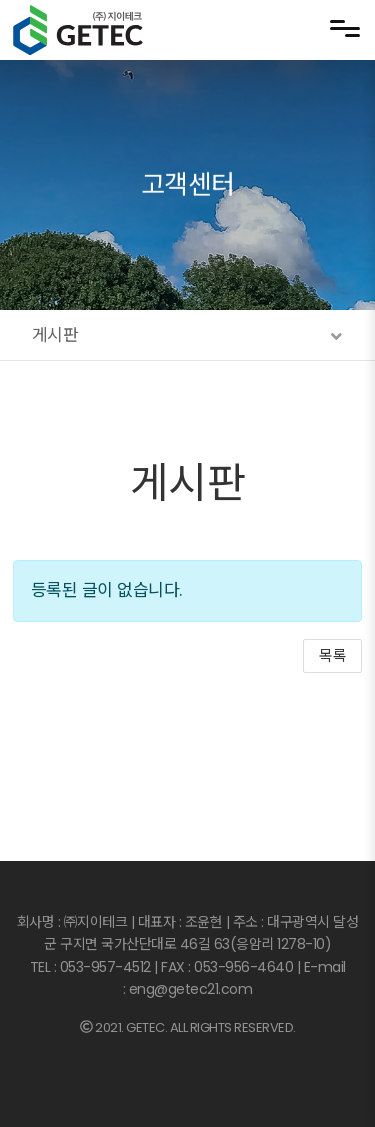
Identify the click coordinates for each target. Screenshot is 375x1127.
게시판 (188, 483)
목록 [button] (332, 655)
